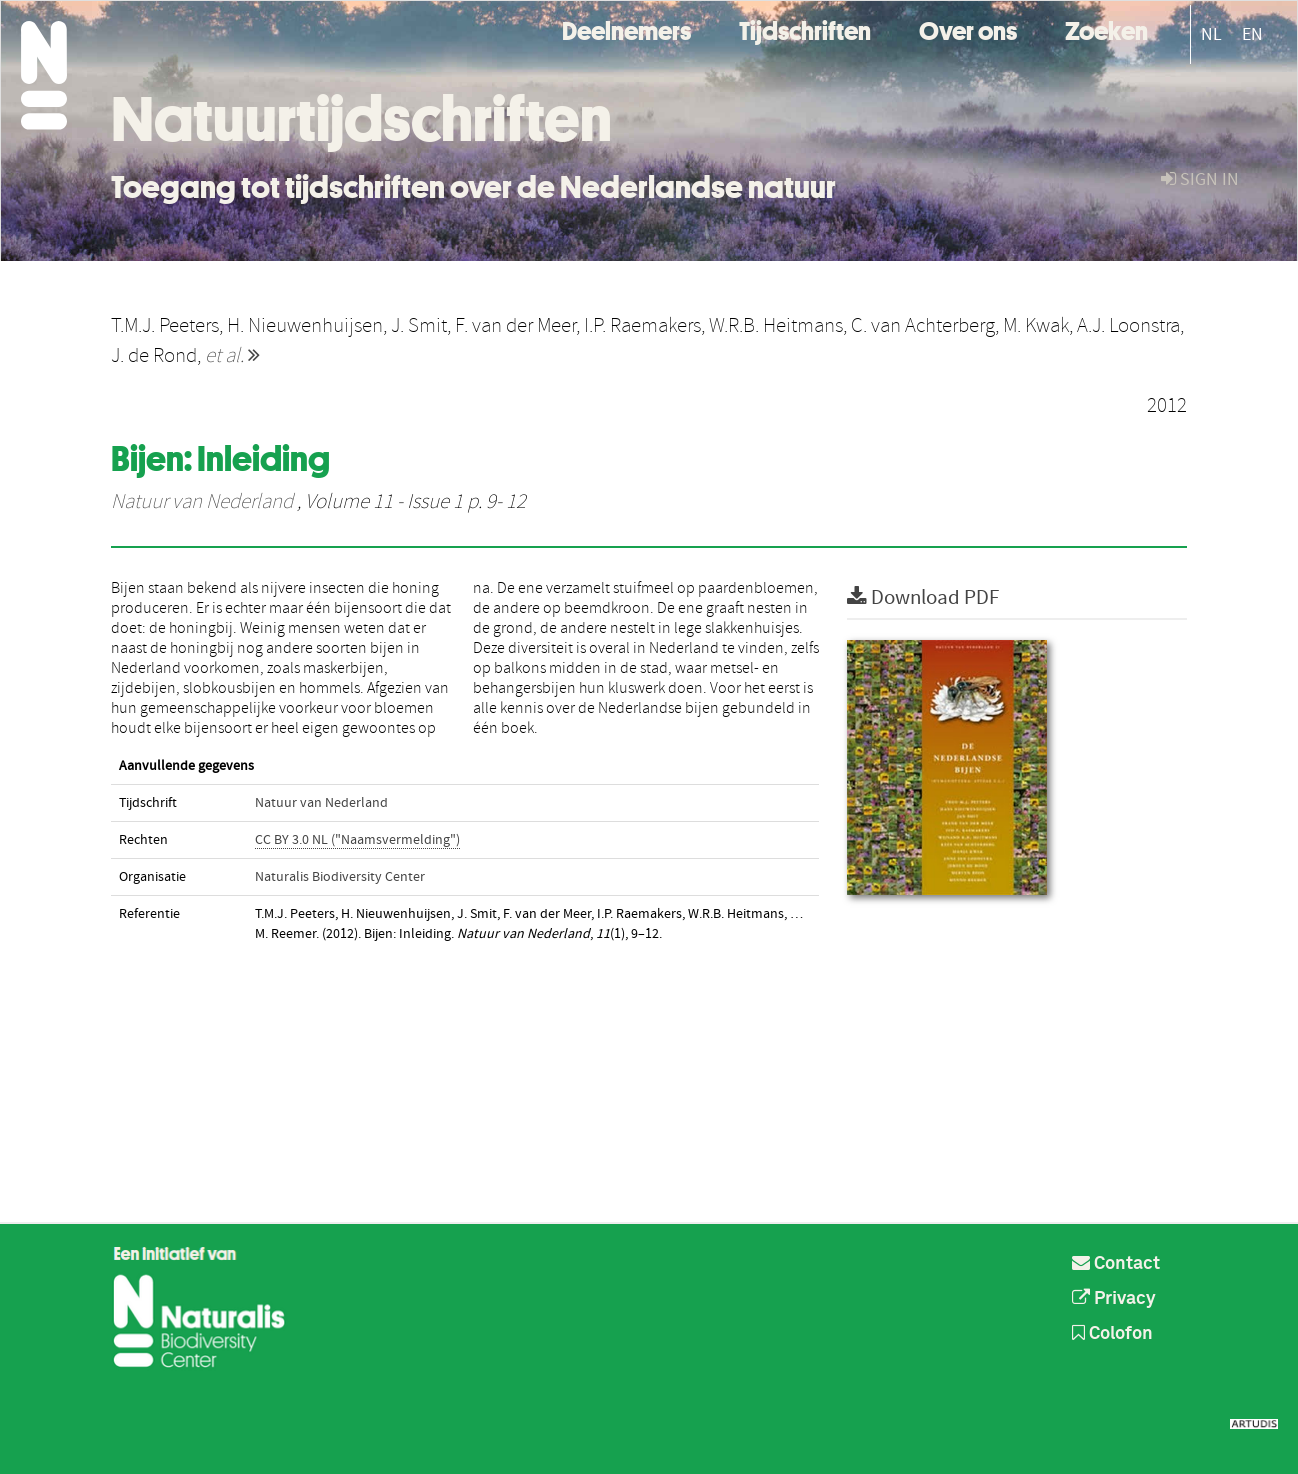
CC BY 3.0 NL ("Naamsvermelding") (357, 840)
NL (1211, 34)
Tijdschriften (805, 28)
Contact (1116, 1264)
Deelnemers (626, 28)
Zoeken (1106, 28)
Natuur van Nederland (202, 502)
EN (1252, 34)
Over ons (968, 28)
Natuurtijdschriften (361, 119)
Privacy (1114, 1299)
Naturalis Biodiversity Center (340, 877)
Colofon (1112, 1334)
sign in (1200, 179)
